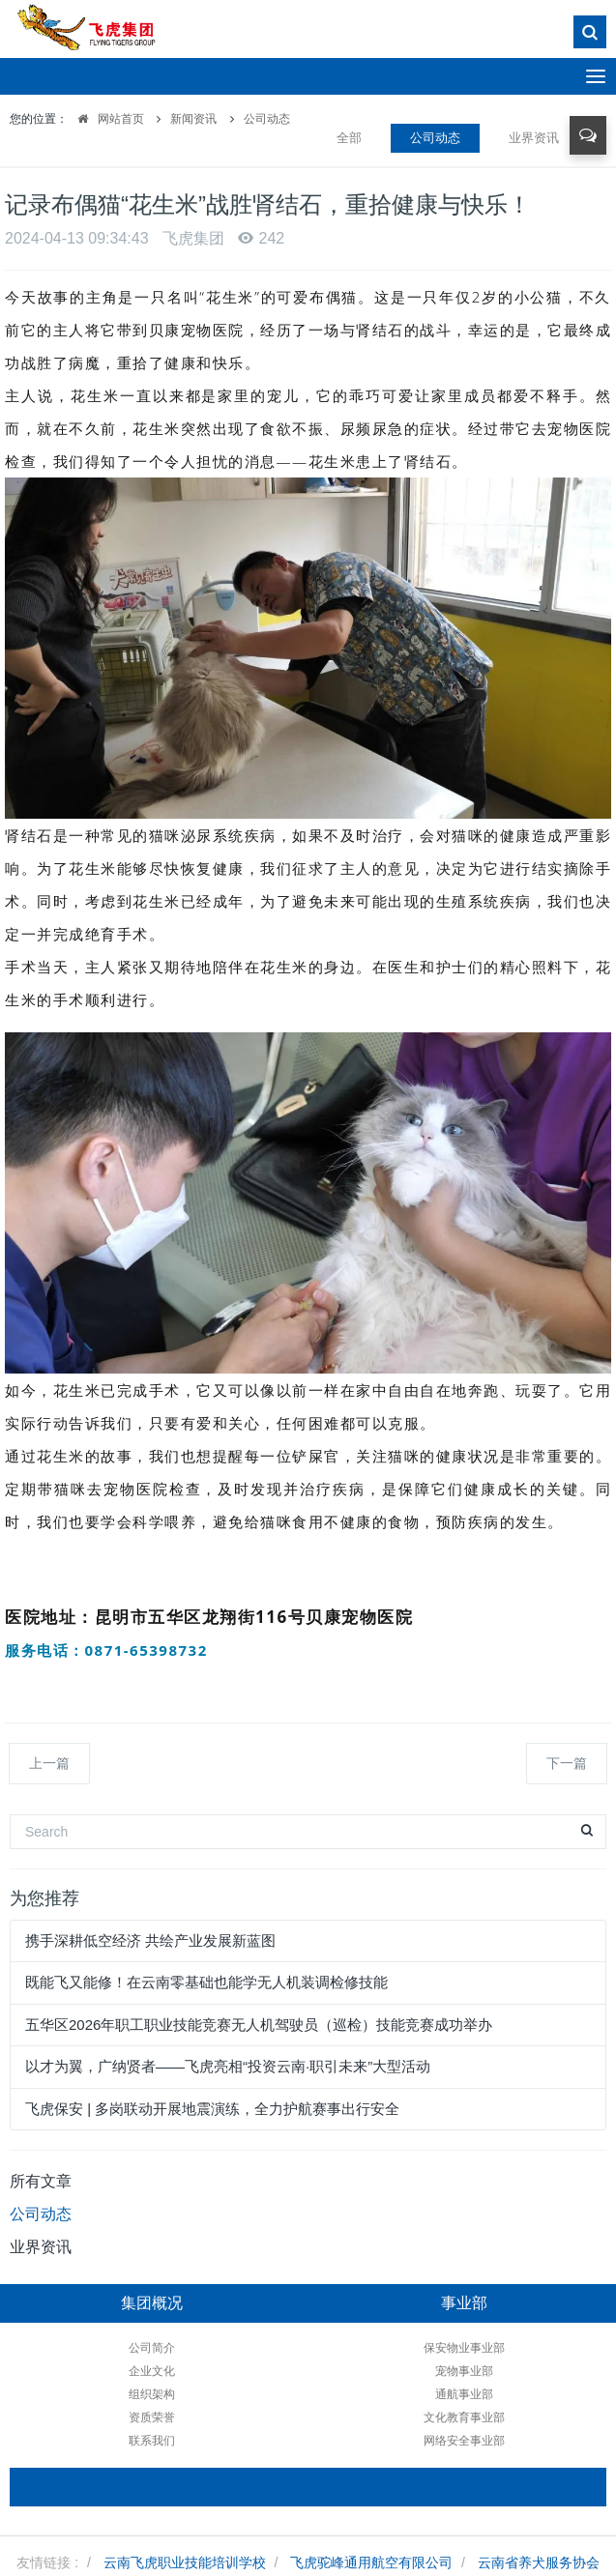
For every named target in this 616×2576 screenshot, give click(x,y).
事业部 (464, 2303)
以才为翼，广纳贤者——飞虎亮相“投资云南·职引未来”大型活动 (227, 2066)
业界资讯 (534, 137)
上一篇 (49, 1763)
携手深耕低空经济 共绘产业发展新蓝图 (150, 1940)
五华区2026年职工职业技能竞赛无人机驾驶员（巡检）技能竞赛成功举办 (258, 2024)
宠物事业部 (464, 2371)
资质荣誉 (152, 2417)
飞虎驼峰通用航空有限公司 (371, 2562)
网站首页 (106, 118)
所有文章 (41, 2181)
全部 (349, 137)
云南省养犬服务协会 (539, 2562)
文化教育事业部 (464, 2417)
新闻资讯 (193, 119)
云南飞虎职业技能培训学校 (184, 2562)
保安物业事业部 (464, 2348)
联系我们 (152, 2440)
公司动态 (267, 119)
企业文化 (152, 2371)
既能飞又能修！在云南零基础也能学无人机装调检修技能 (206, 1982)
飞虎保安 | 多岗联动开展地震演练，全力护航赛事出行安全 (212, 2108)
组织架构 (152, 2394)
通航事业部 (464, 2394)
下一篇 (566, 1763)
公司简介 (152, 2348)
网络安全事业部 (464, 2440)
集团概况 (152, 2303)
